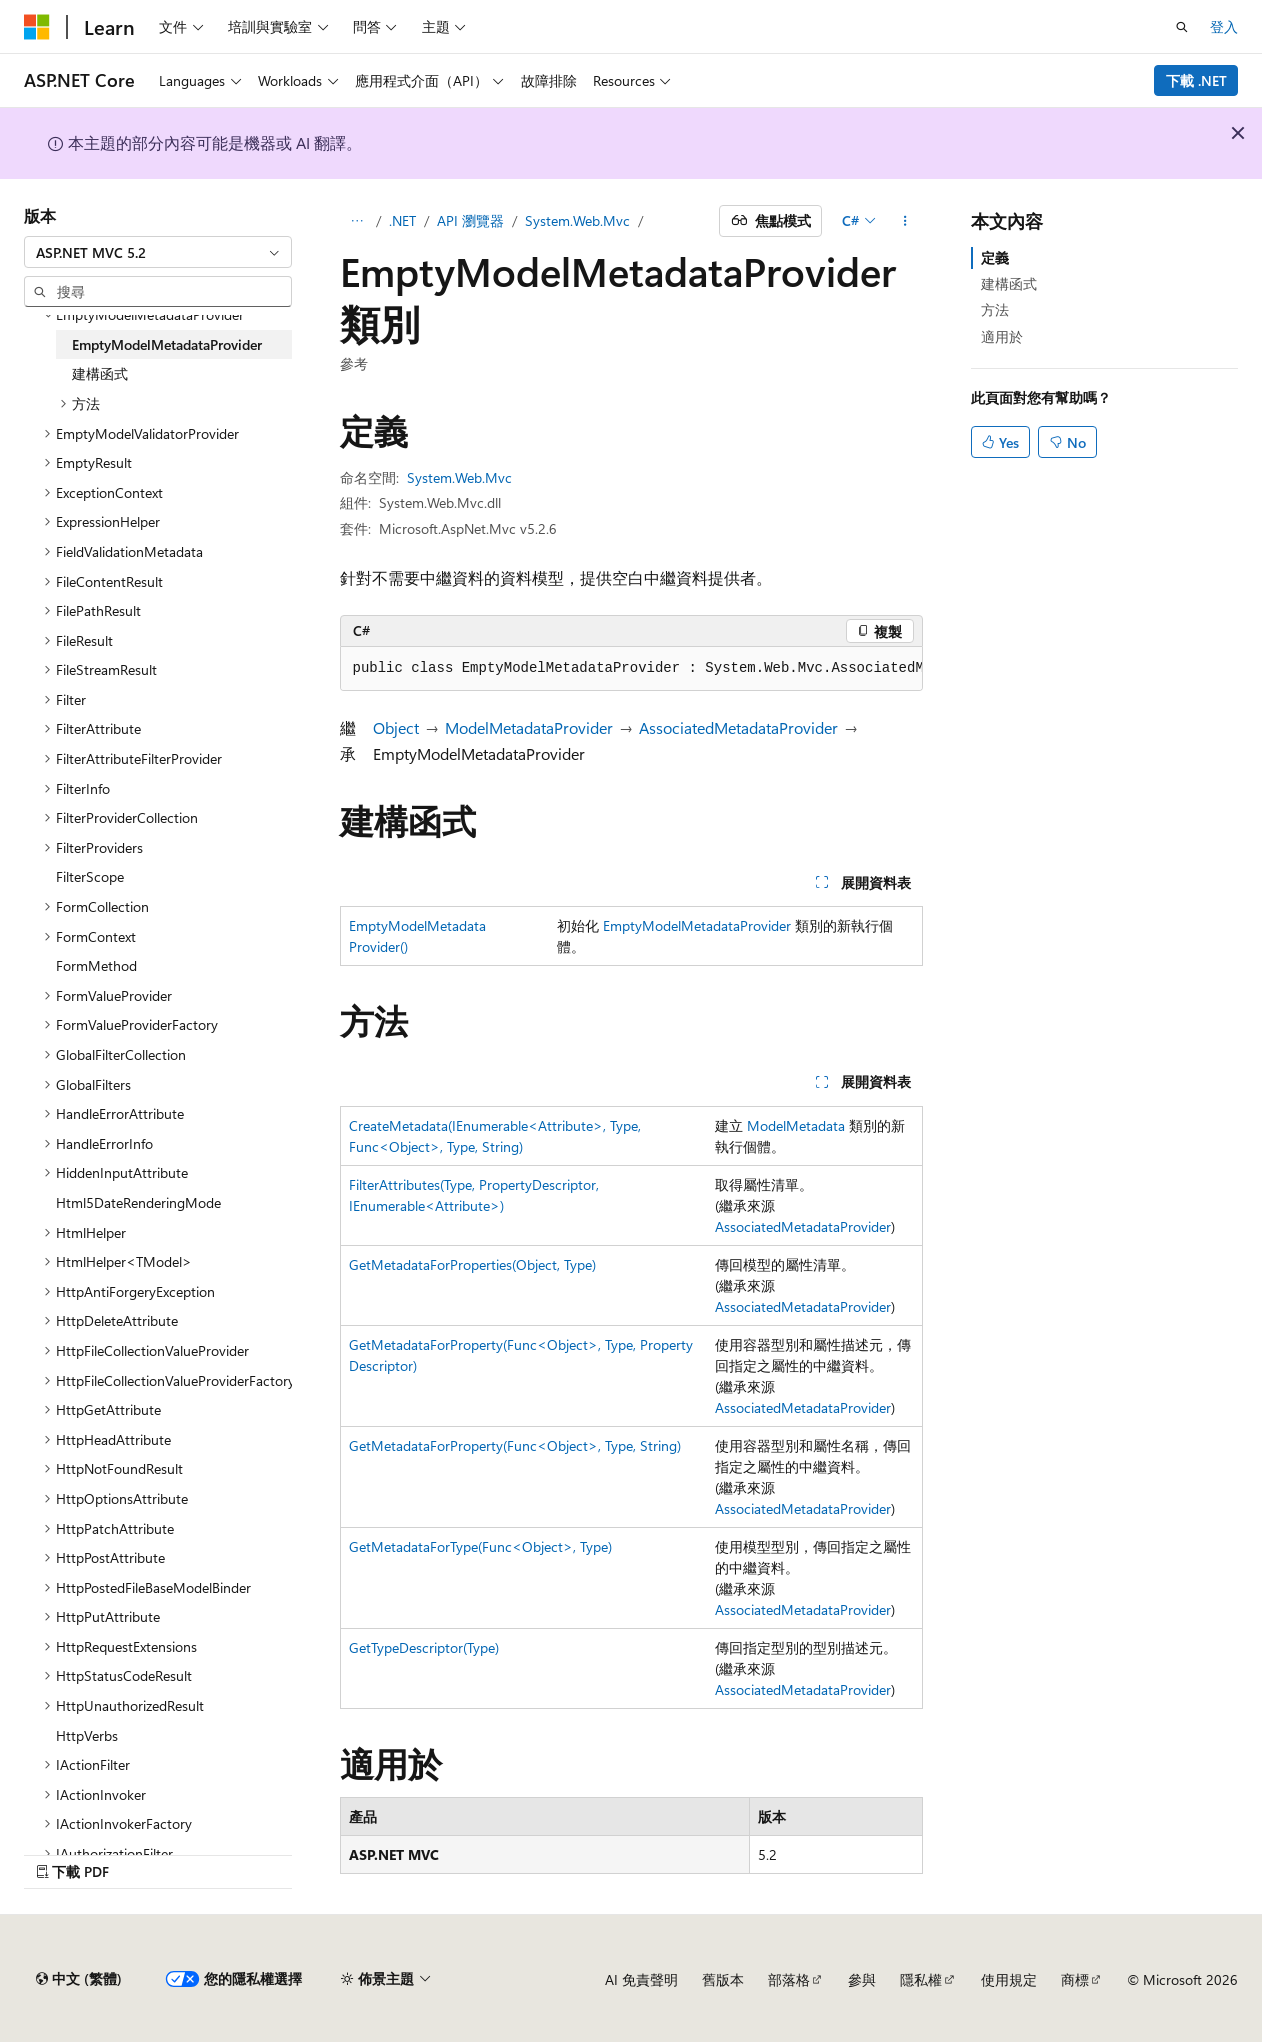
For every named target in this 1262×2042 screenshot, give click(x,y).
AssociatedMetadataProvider (738, 727)
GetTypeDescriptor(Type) (424, 1647)
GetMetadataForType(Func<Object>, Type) (480, 1546)
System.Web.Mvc (577, 220)
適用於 (1002, 336)
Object (396, 727)
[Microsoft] (37, 27)
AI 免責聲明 (641, 1979)
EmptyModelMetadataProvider (697, 925)
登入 (1224, 26)
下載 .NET (1196, 80)
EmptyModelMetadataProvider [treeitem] (167, 344)
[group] (631, 669)
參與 (862, 1979)
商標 (1075, 1979)
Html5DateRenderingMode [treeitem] (138, 1202)
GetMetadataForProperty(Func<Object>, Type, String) (515, 1445)
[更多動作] (904, 221)
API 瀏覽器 (470, 220)
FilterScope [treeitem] (90, 876)
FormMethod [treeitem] (96, 965)
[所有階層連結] (357, 221)
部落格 (789, 1979)
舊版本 (723, 1979)
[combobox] (158, 252)
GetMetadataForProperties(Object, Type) (472, 1264)
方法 (995, 309)
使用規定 (1009, 1979)
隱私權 (921, 1979)
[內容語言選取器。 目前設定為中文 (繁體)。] (79, 1979)
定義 (995, 257)
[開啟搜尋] (1182, 27)
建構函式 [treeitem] (100, 373)
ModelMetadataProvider (529, 727)
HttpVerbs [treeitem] (87, 1735)
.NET (402, 220)
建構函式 (1009, 283)
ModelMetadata (796, 1125)
